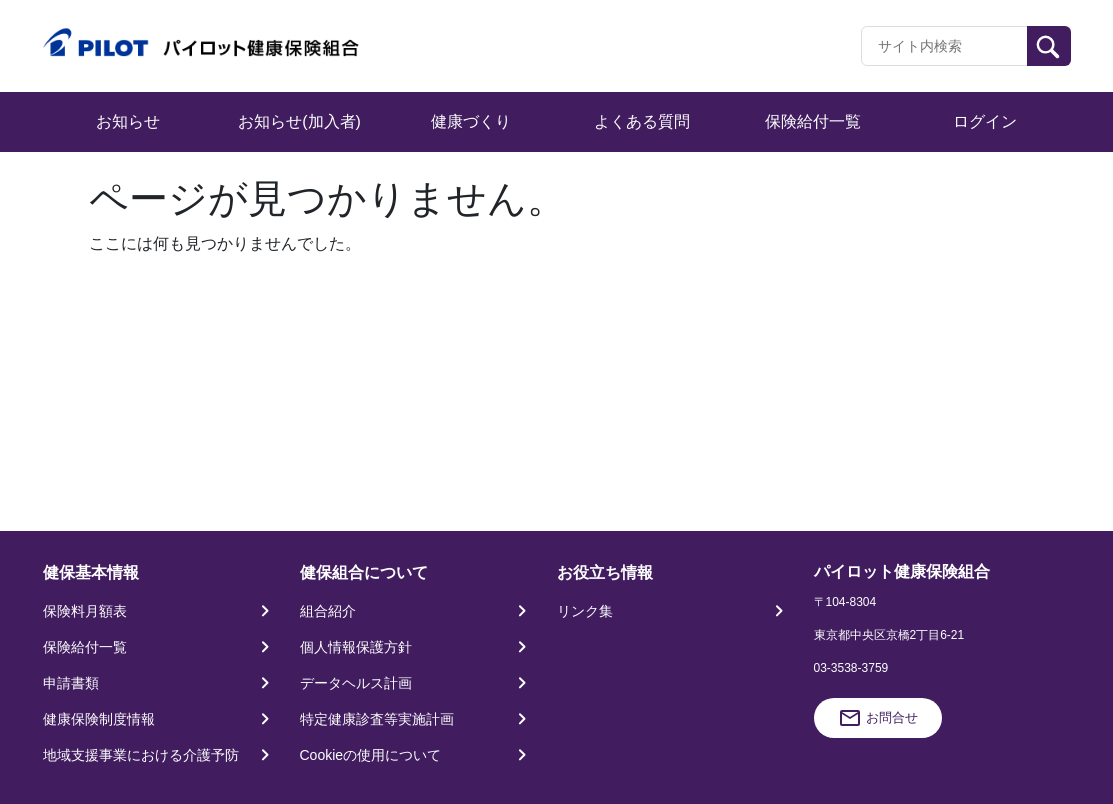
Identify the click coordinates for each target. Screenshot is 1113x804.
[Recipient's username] (944, 46)
